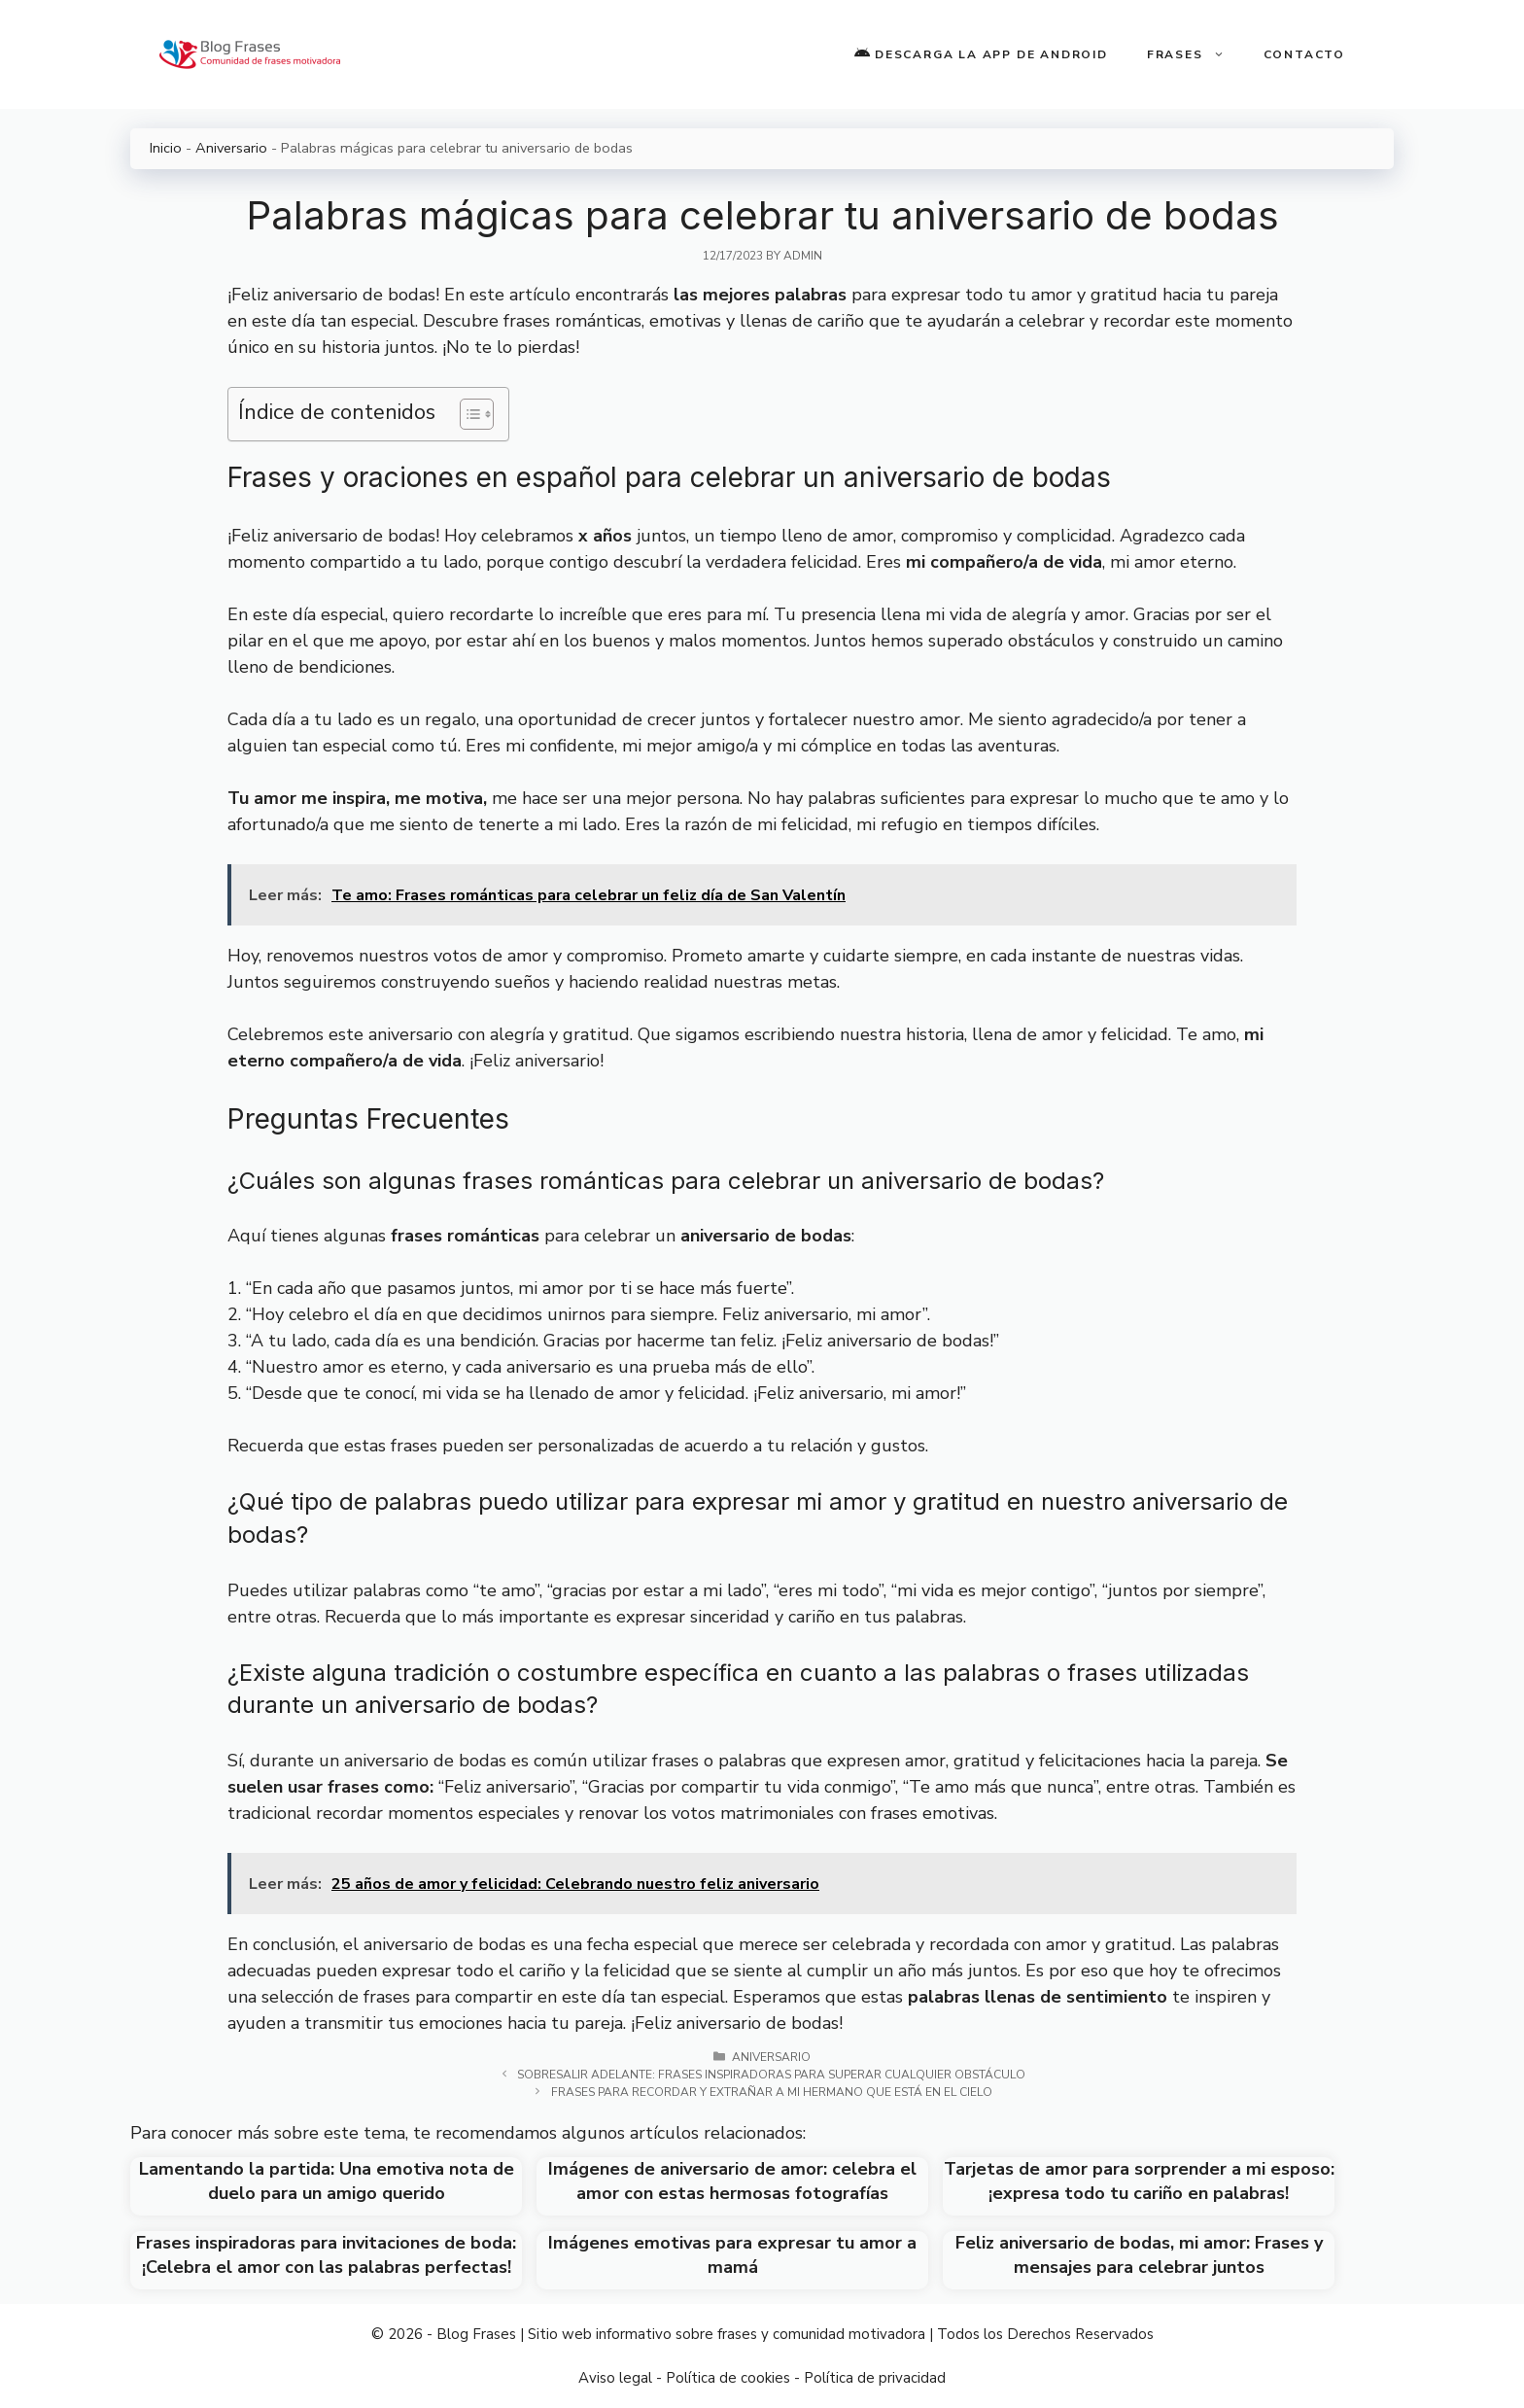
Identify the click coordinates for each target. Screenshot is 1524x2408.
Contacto (1304, 54)
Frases (1195, 54)
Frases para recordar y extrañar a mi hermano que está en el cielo (771, 2092)
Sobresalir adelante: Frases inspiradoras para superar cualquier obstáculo (771, 2074)
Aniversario (231, 147)
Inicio (166, 147)
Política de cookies (728, 2378)
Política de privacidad (875, 2378)
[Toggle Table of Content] (467, 414)
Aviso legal (615, 2378)
